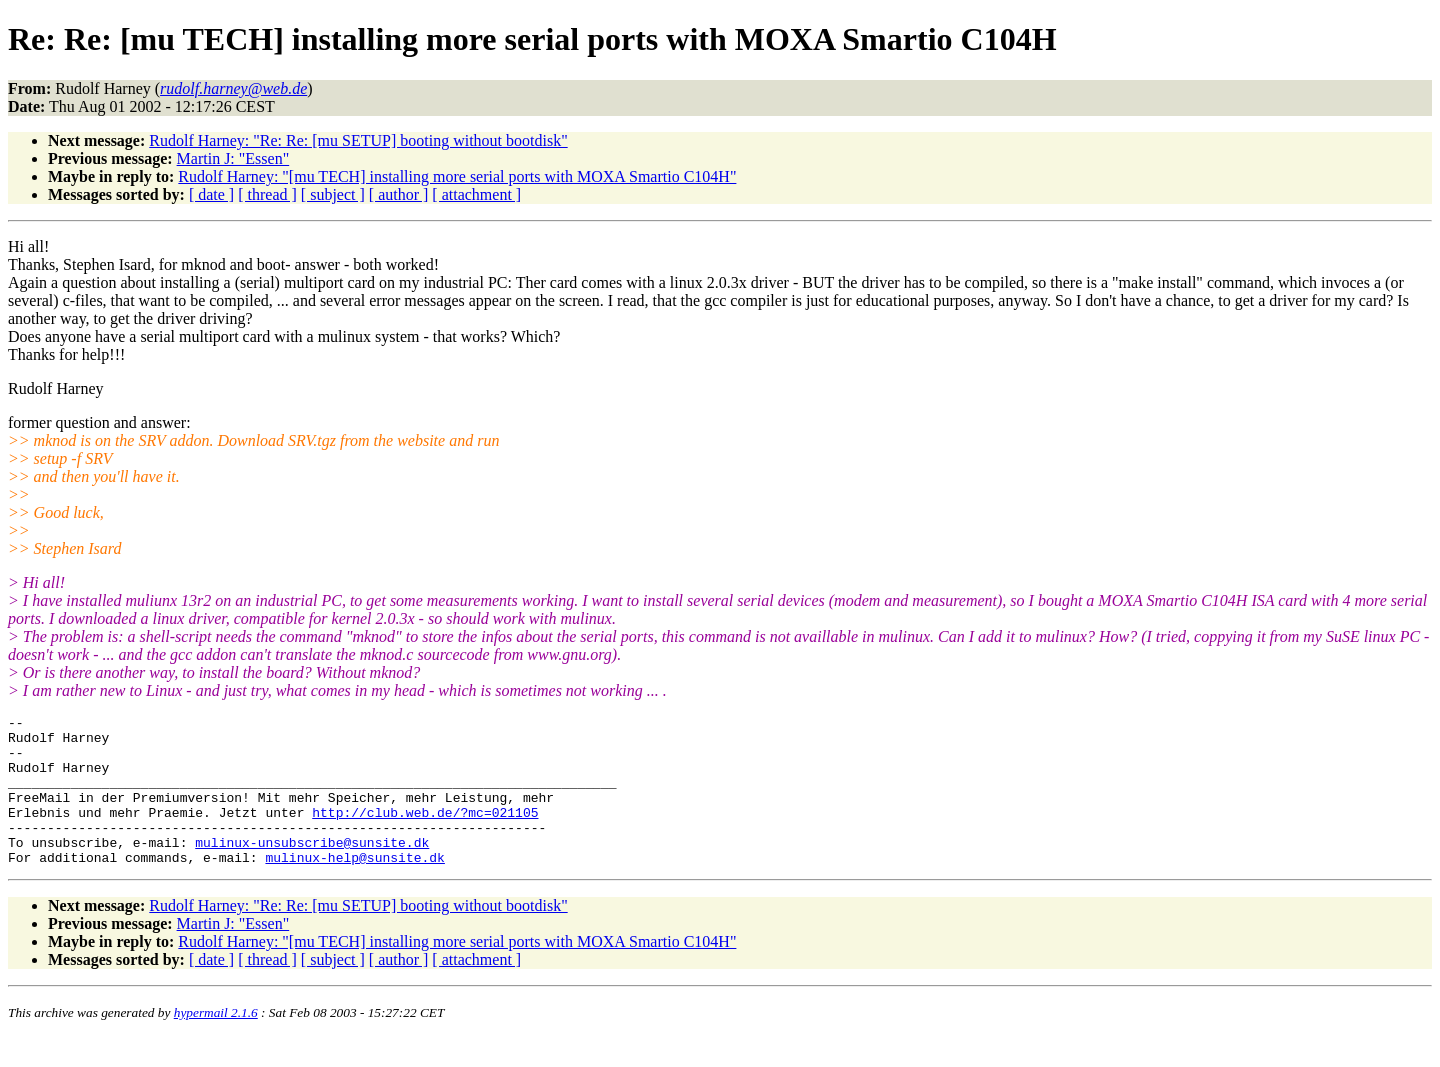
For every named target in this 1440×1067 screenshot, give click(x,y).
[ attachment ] (476, 194)
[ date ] (211, 194)
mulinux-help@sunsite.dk (354, 887)
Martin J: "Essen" (233, 158)
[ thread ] (267, 194)
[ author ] (399, 194)
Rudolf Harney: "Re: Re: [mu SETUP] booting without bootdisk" (358, 140)
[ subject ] (333, 194)
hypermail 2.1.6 (216, 1042)
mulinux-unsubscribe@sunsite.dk (312, 869)
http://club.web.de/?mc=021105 (425, 833)
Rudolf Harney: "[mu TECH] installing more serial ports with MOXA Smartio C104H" (457, 176)
